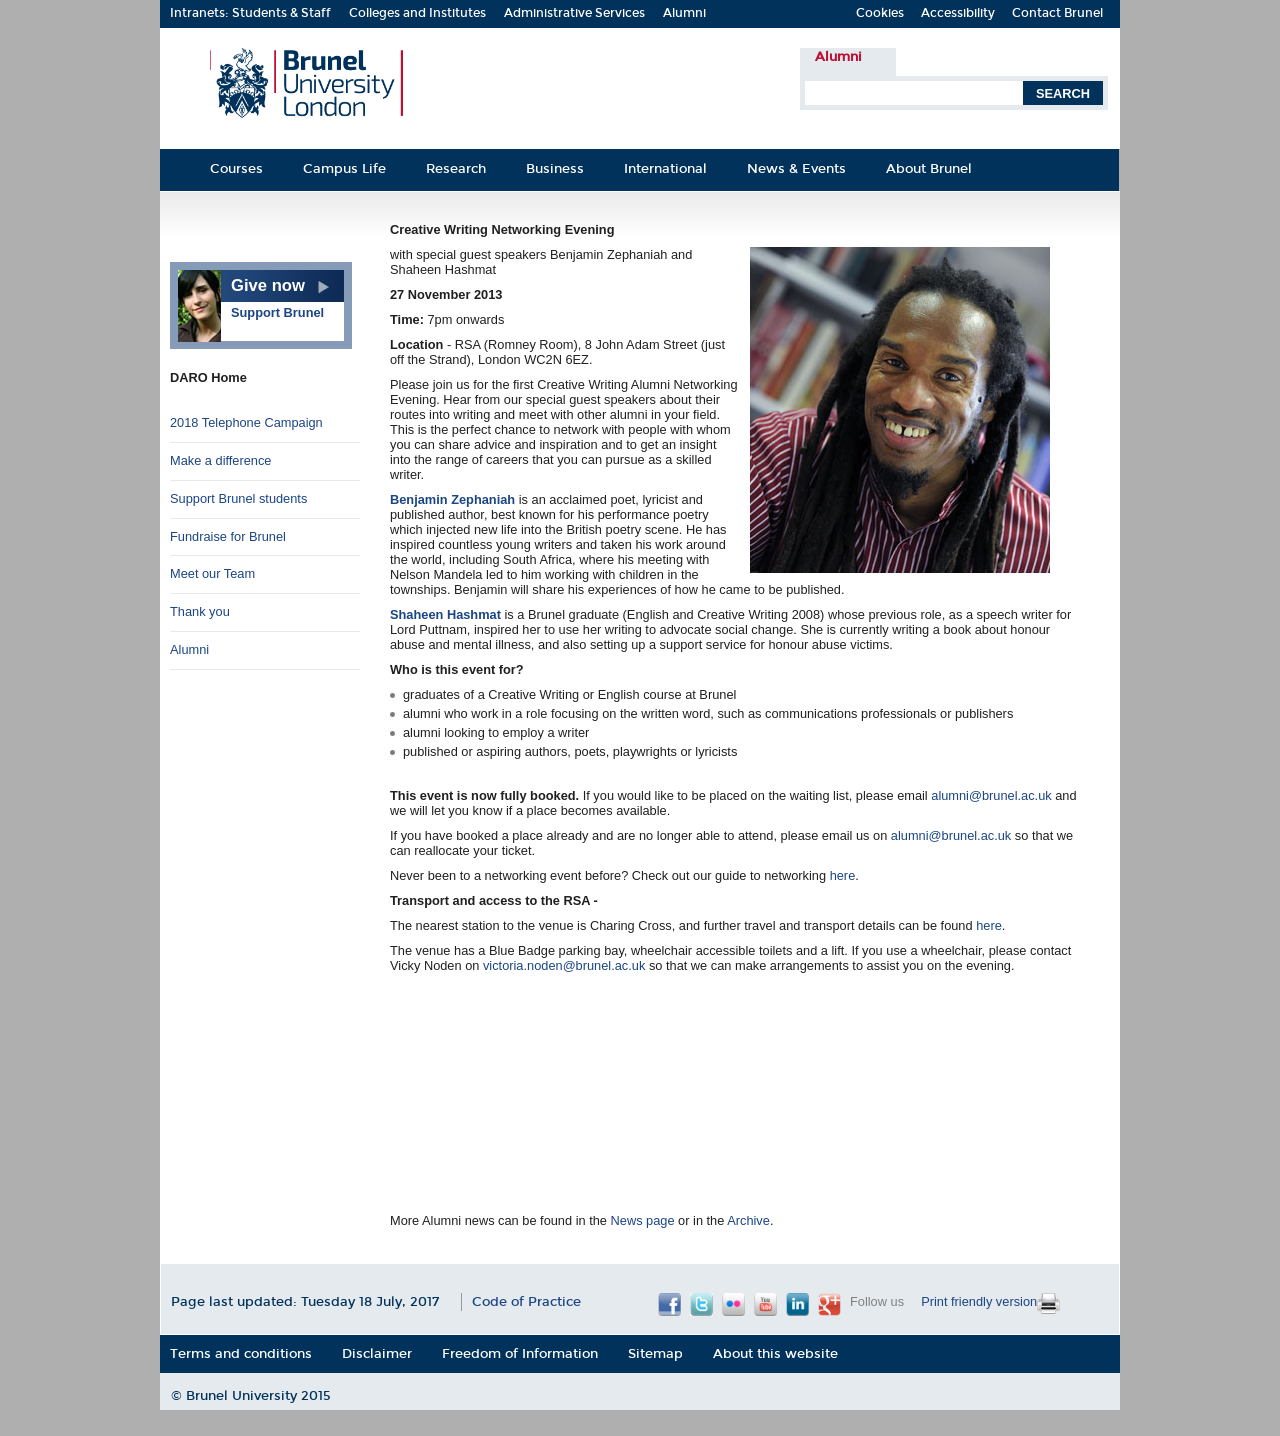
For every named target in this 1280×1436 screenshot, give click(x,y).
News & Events (796, 168)
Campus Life (344, 168)
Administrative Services (574, 13)
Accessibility (958, 13)
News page (643, 1220)
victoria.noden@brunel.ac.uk (564, 965)
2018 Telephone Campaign (246, 422)
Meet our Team (212, 573)
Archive (748, 1220)
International (665, 168)
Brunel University (243, 1396)
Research (456, 168)
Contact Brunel (1057, 13)
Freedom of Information (520, 1353)
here (843, 875)
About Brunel (929, 168)
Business (555, 168)
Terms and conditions (241, 1353)
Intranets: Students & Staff (250, 13)
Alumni (684, 13)
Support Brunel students (238, 498)
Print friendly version (979, 1301)
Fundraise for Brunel (228, 536)
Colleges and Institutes (417, 13)
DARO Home (208, 377)
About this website (775, 1353)
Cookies (880, 13)
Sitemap (655, 1353)
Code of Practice (526, 1301)
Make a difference (221, 460)
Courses (236, 168)
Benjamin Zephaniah (452, 499)
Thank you (200, 611)
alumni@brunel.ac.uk (991, 795)
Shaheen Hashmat (445, 614)
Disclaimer (377, 1353)
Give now (268, 285)
